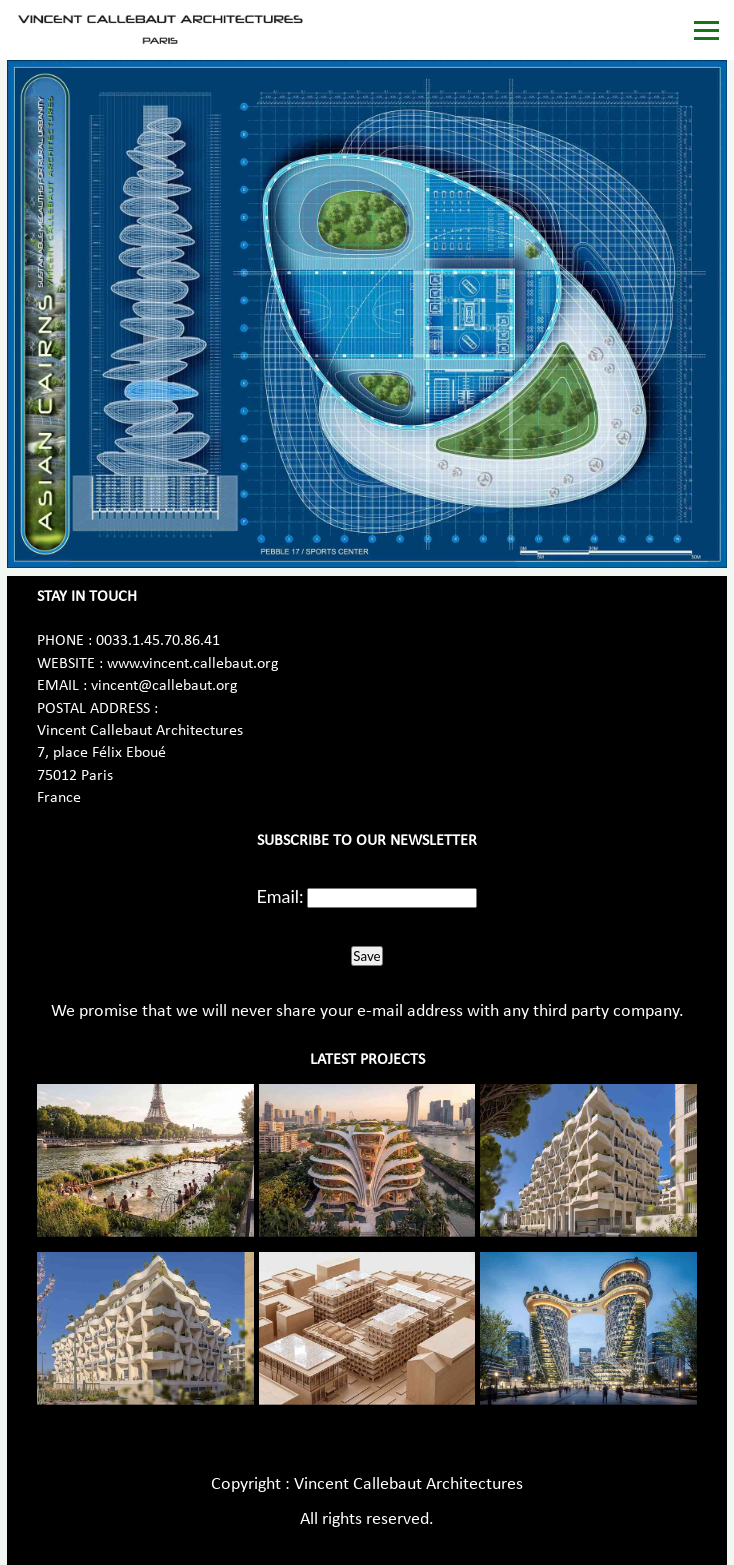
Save (366, 956)
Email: (280, 896)
